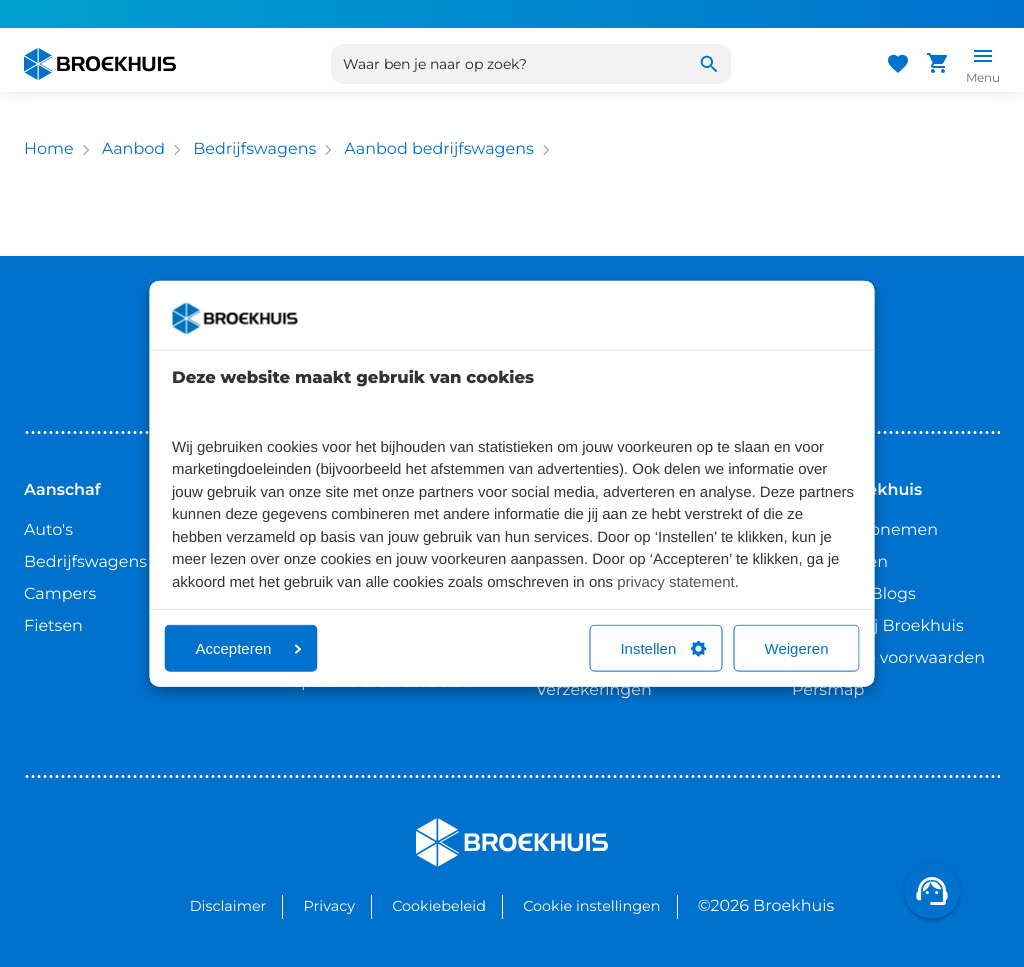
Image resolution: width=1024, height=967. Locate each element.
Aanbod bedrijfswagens (439, 149)
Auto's (48, 530)
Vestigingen (840, 562)
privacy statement (676, 581)
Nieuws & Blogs (854, 594)
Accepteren (249, 648)
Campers (60, 594)
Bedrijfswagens (254, 149)
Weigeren (797, 648)
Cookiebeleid (439, 906)
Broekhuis (456, 826)
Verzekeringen (594, 690)
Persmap (828, 690)
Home (49, 149)
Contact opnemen (865, 530)
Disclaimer (228, 906)
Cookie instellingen (591, 906)
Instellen (663, 648)
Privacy (329, 906)
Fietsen (53, 626)
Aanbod (133, 149)
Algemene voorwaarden (888, 658)
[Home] (100, 64)
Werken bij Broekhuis (878, 626)
